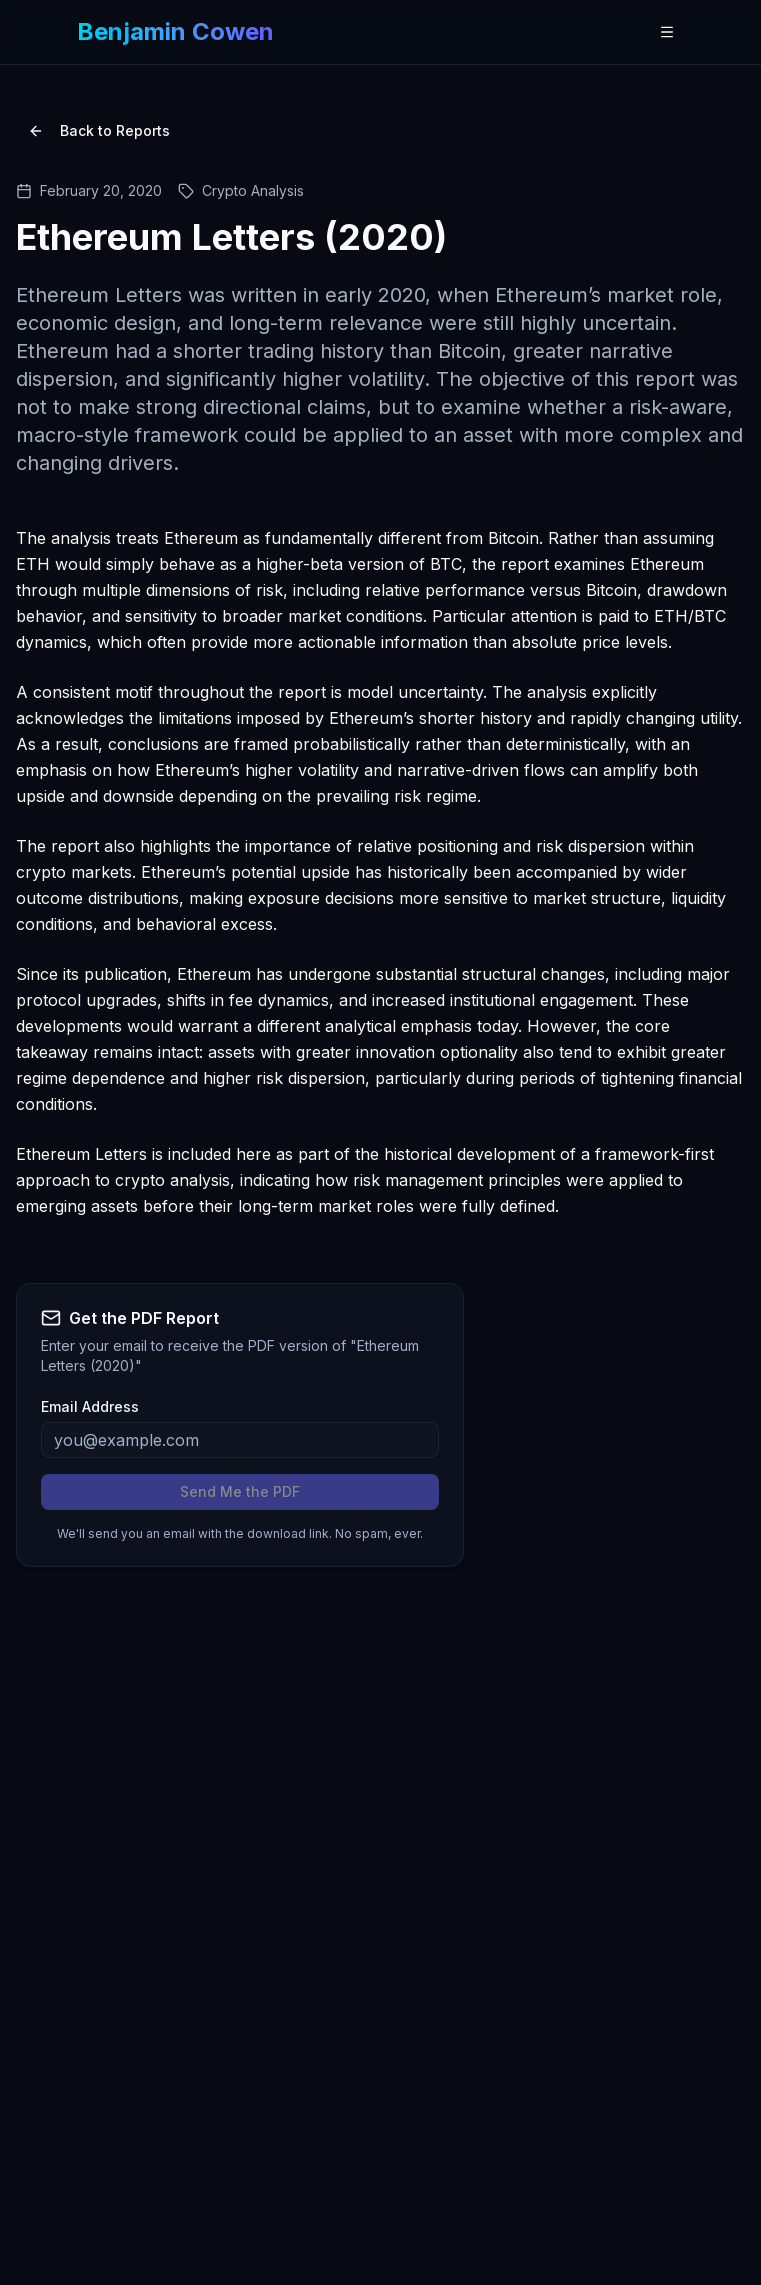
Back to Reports (99, 130)
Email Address (90, 1407)
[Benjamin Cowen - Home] (175, 32)
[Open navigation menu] (667, 32)
